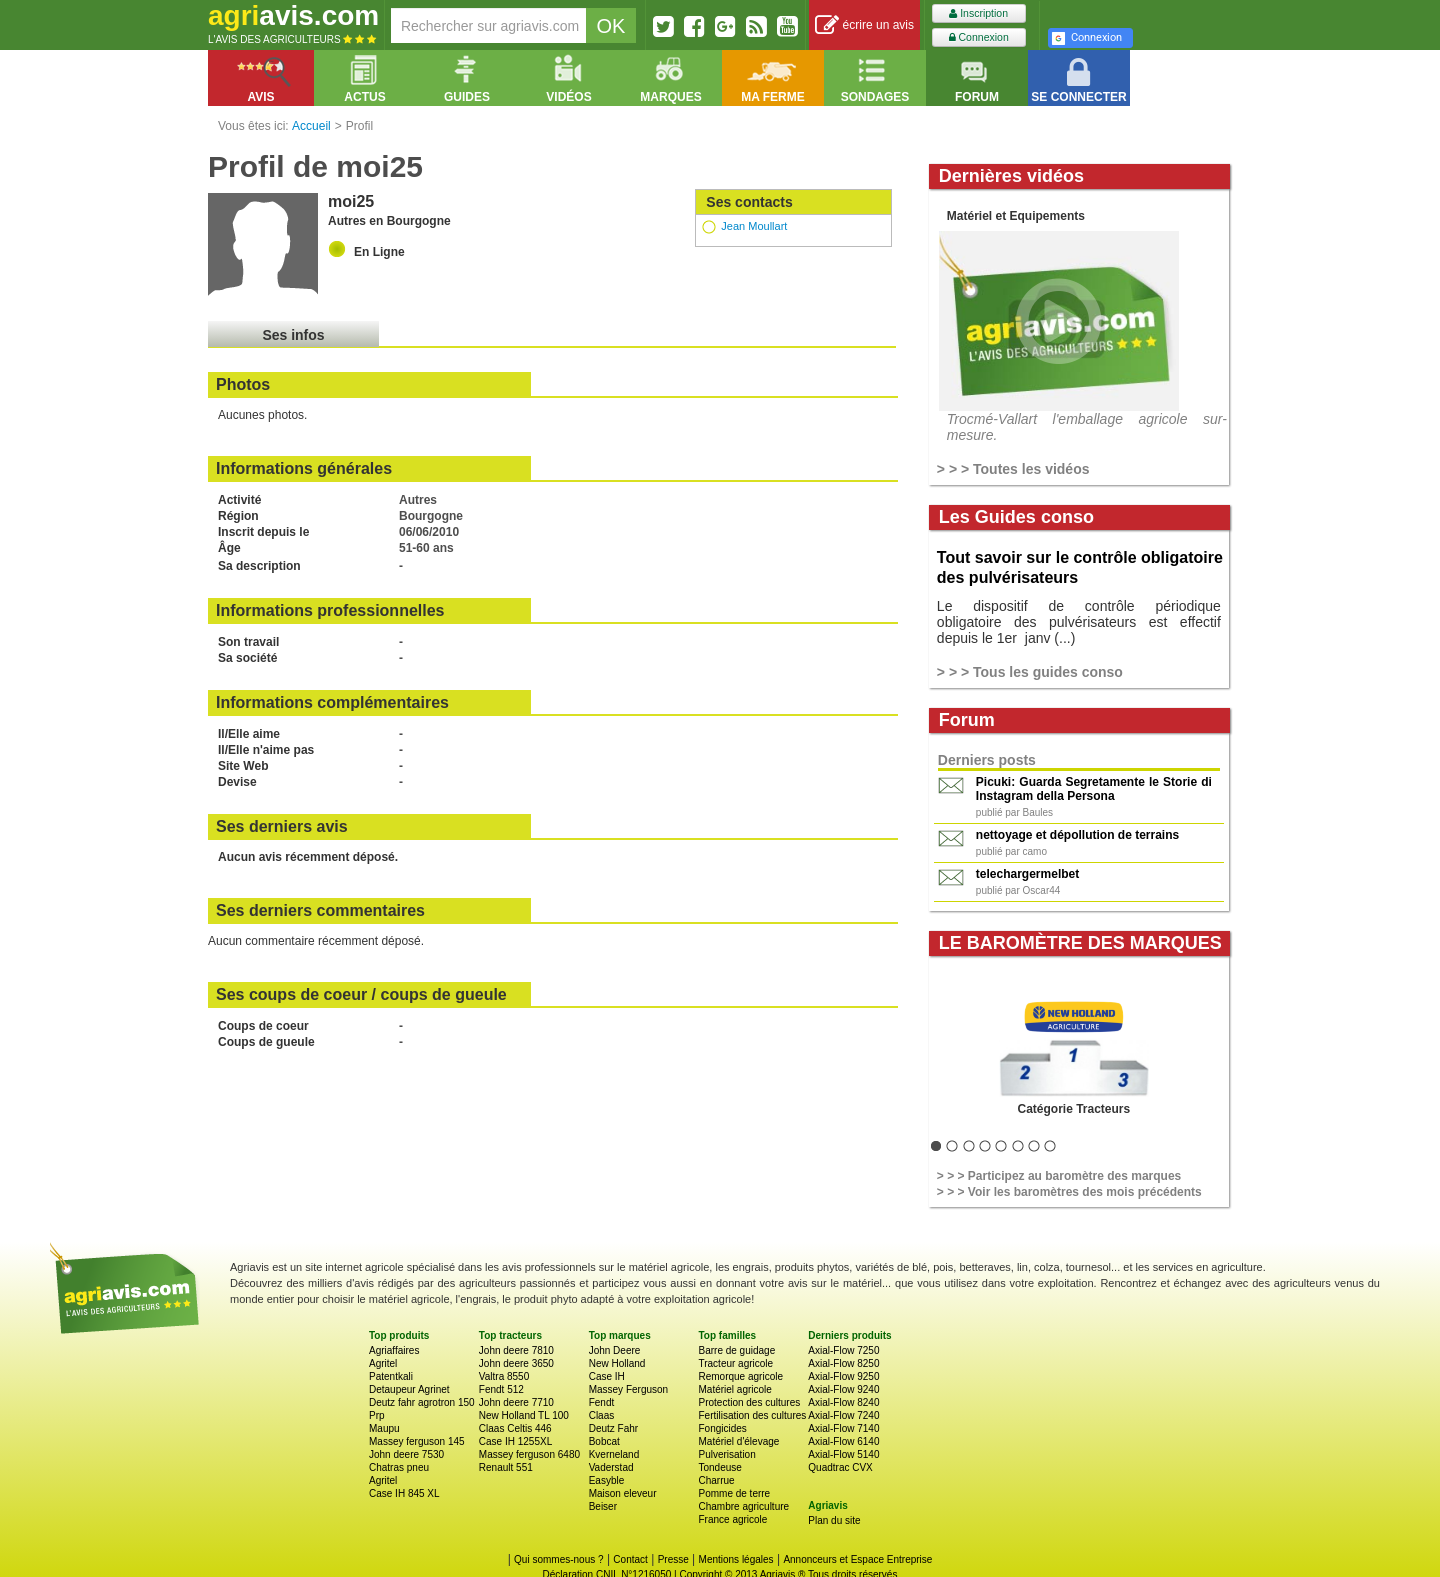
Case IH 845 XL (404, 1493)
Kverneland (614, 1454)
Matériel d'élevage (738, 1441)
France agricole (732, 1519)
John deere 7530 (406, 1454)
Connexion (979, 37)
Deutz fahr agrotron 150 (422, 1402)
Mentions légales (736, 1559)
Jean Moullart (754, 226)
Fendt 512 (501, 1389)
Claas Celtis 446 (515, 1428)
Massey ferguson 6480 (529, 1454)
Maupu (384, 1428)
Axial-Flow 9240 (843, 1389)
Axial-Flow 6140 (843, 1441)
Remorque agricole (740, 1376)
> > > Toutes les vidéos (1013, 469)
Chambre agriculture (743, 1506)
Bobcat (604, 1441)
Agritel (383, 1363)
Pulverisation (726, 1454)
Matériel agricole (734, 1389)
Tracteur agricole (735, 1363)
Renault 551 (506, 1467)
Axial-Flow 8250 (843, 1363)
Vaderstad (611, 1467)
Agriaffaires (394, 1350)
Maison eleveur (623, 1493)
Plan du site (834, 1520)
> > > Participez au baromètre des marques (1059, 1176)
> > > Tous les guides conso (1030, 672)
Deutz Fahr (613, 1428)
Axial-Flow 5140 (843, 1454)
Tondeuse (719, 1467)
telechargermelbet (1027, 874)
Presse (673, 1559)
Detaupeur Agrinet (409, 1389)
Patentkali (391, 1376)
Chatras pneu (399, 1467)
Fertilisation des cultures (752, 1415)
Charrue (716, 1480)
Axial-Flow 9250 (843, 1376)
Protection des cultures (749, 1402)
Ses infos (293, 335)
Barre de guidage (736, 1350)
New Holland (617, 1363)
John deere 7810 (516, 1350)
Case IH (607, 1376)
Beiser (603, 1506)
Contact (630, 1559)
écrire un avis (864, 25)
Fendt (602, 1402)
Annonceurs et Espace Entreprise (857, 1559)
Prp (377, 1415)
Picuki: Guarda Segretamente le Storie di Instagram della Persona (1094, 789)
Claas (602, 1415)
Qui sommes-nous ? (558, 1559)
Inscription (978, 13)
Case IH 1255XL (515, 1441)
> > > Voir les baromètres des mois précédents (1069, 1192)
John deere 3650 (516, 1363)
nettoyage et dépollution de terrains (1077, 835)
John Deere (615, 1350)
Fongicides (722, 1428)
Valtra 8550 (504, 1376)
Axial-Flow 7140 (843, 1428)
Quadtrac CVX (840, 1467)
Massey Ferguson (628, 1389)
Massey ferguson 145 (417, 1441)
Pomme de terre (734, 1493)
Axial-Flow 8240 (843, 1402)
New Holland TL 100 (524, 1415)
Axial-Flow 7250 (843, 1350)
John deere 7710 (516, 1402)
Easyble (607, 1480)
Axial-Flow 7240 (843, 1415)
